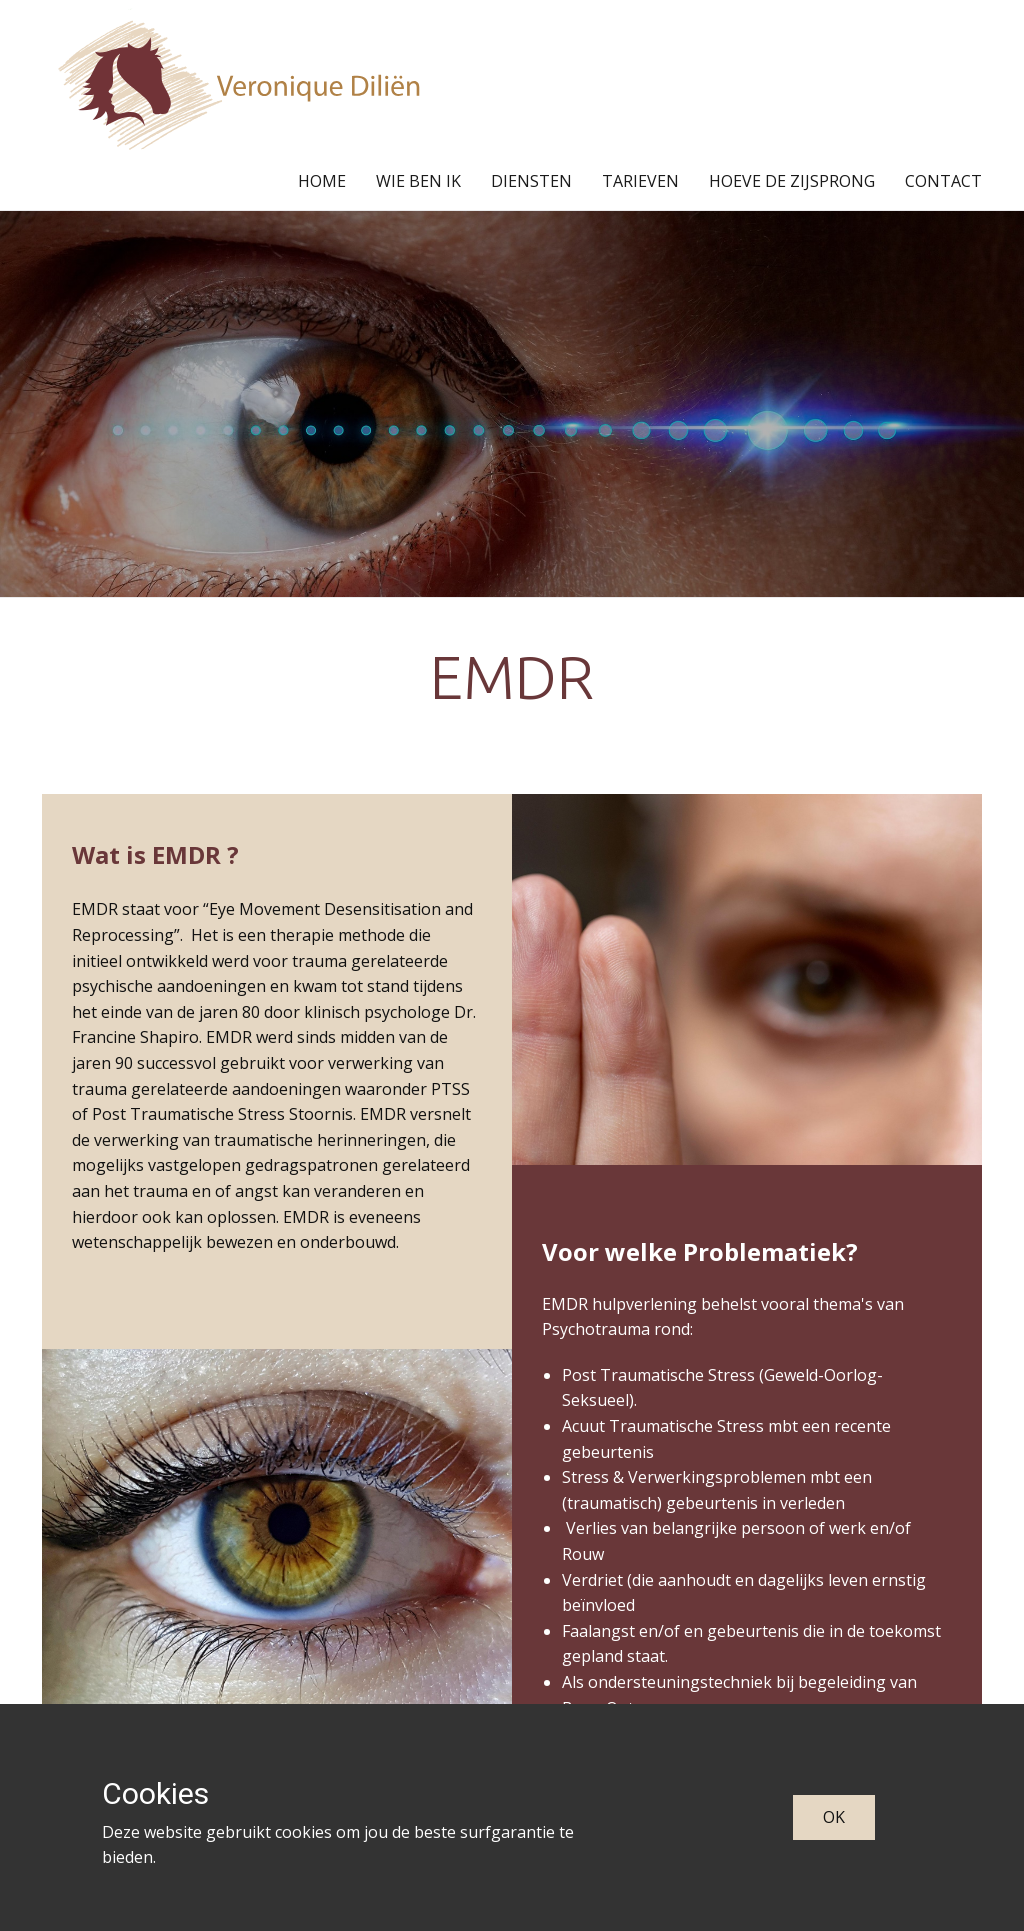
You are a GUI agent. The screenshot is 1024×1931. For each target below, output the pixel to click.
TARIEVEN (640, 181)
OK (834, 1817)
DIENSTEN (531, 181)
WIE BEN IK (418, 181)
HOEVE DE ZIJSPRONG (792, 181)
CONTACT (943, 181)
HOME (322, 181)
